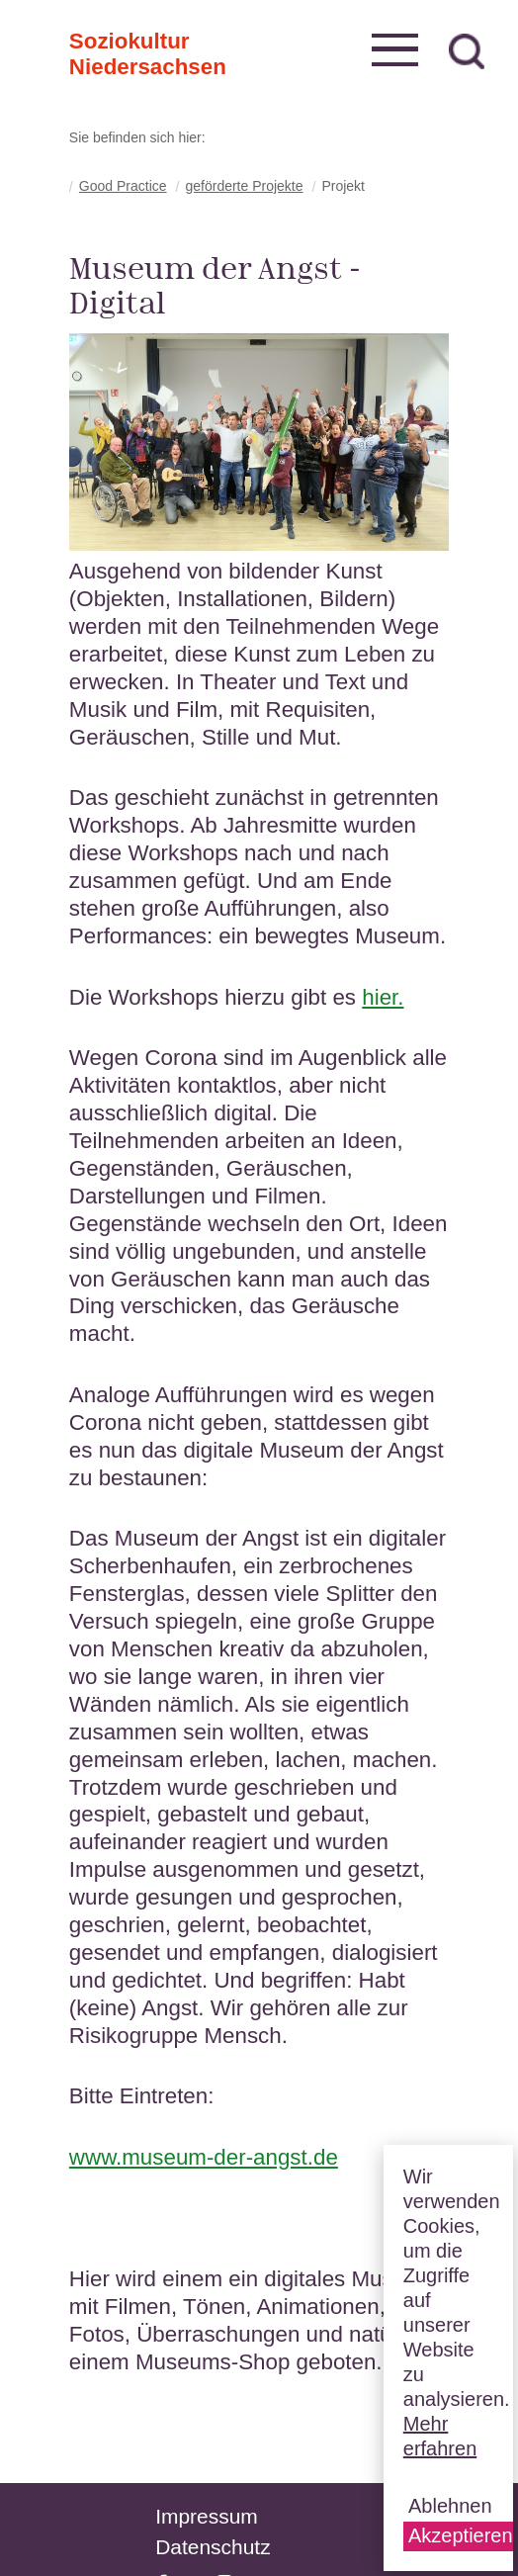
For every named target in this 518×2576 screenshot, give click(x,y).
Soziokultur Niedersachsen (104, 47)
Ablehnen (450, 2506)
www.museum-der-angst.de (203, 2157)
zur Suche (467, 52)
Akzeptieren (460, 2535)
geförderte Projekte (243, 186)
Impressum (206, 2516)
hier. (382, 997)
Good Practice (123, 186)
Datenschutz (212, 2546)
